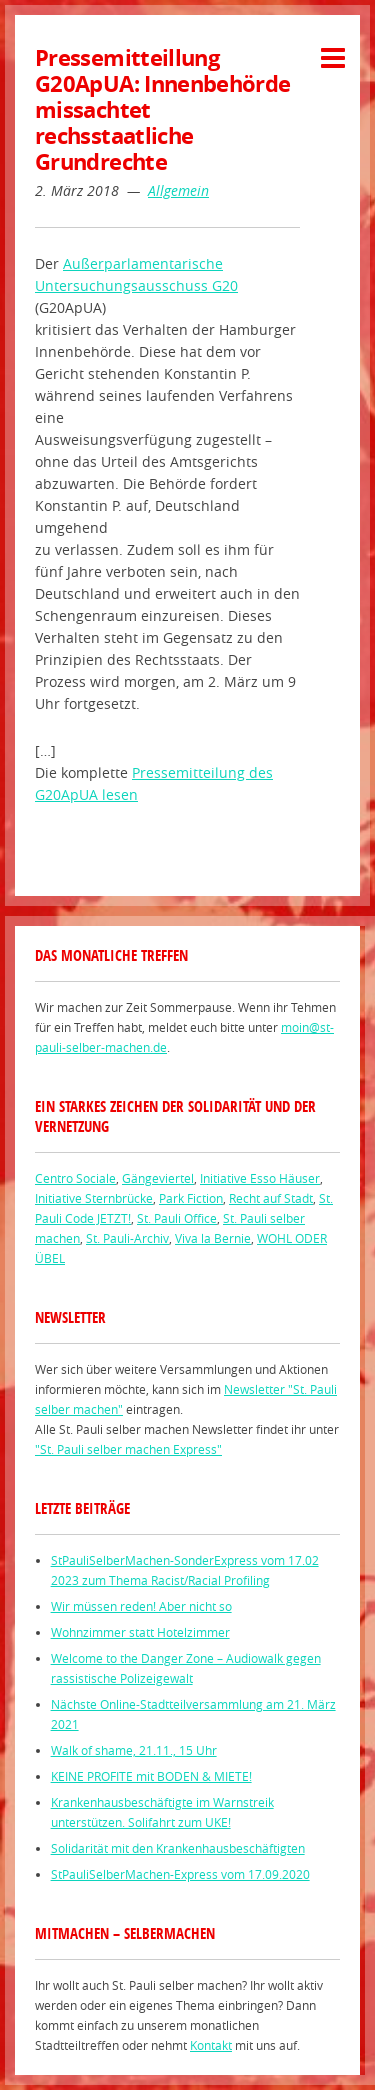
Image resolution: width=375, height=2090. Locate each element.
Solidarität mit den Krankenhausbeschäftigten (178, 1848)
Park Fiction (191, 1198)
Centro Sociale (75, 1178)
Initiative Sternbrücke (94, 1198)
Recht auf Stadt (271, 1198)
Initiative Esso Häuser (260, 1178)
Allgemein (178, 190)
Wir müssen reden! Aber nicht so (141, 1606)
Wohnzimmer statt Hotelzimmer (140, 1632)
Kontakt (211, 2045)
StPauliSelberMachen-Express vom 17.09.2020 (180, 1874)
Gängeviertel (158, 1178)
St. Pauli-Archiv (127, 1238)
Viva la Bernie (213, 1238)
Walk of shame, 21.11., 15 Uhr (134, 1750)
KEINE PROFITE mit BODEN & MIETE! (151, 1776)
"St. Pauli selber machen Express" (128, 1449)
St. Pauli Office (177, 1218)
